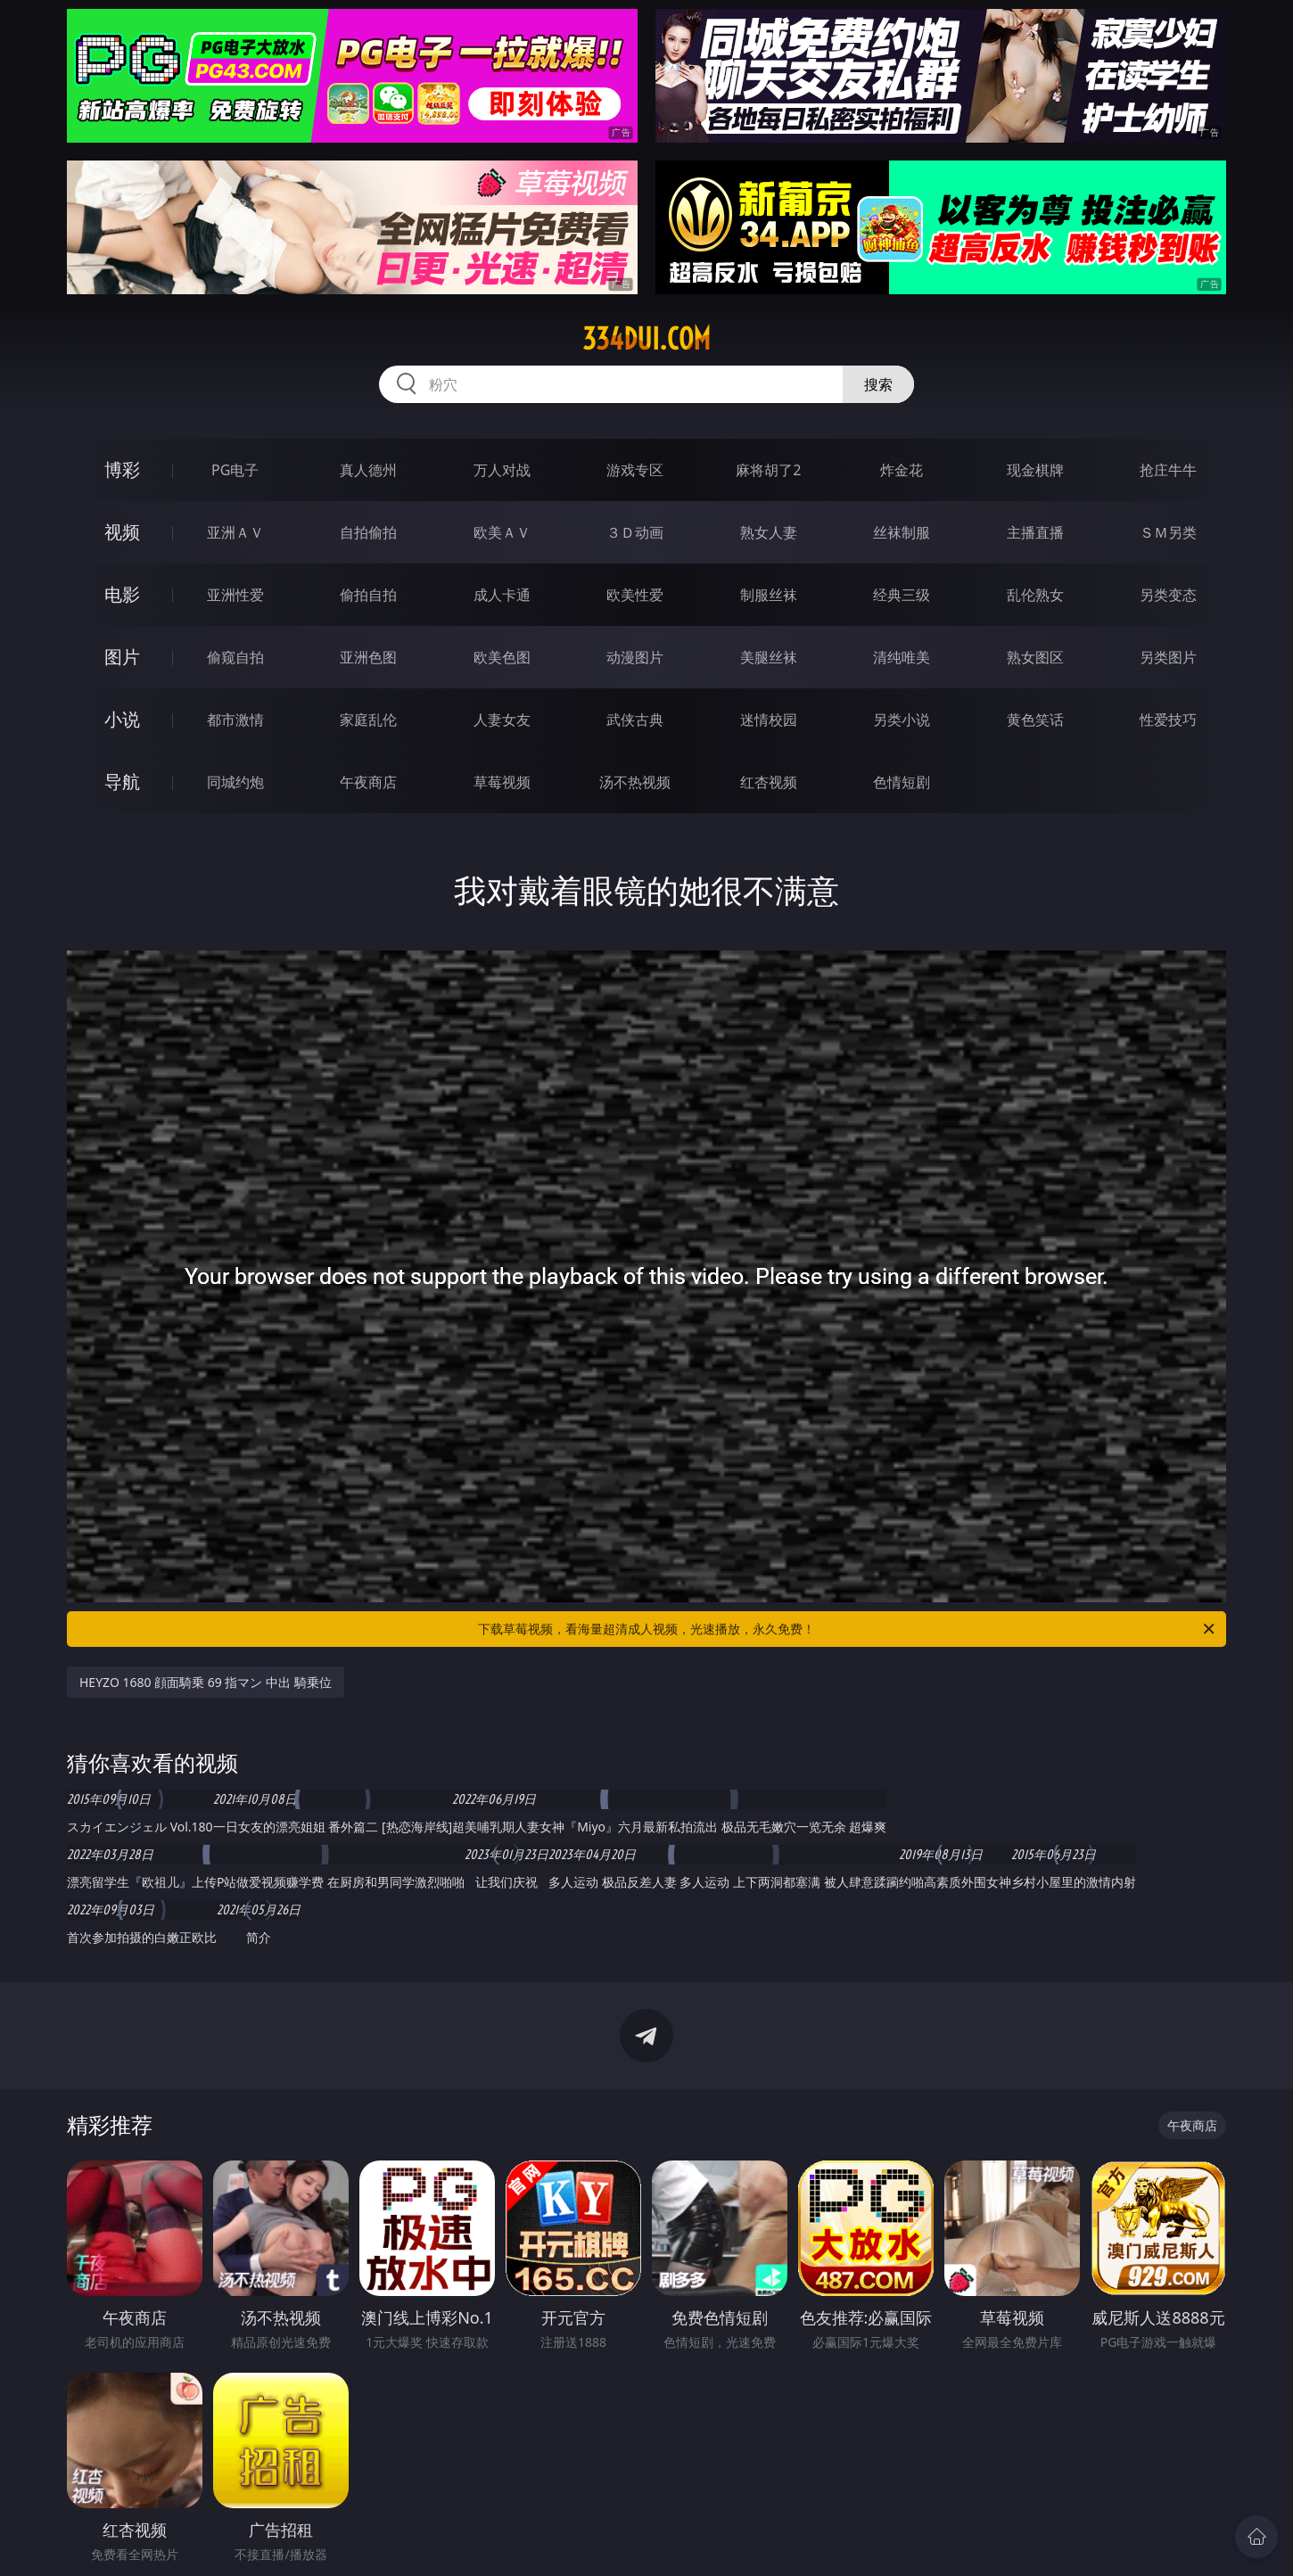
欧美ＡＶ (502, 532)
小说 (122, 719)
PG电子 (235, 470)
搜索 (878, 384)
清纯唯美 (901, 657)
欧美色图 (502, 657)
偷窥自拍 (235, 657)
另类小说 (901, 719)
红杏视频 (768, 782)
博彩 (122, 469)
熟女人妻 (768, 532)
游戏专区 (634, 470)
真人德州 (368, 470)
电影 (122, 594)
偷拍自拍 (368, 595)
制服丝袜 (768, 595)
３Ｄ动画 (634, 532)
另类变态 (1168, 595)
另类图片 (1168, 657)
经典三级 (901, 595)
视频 (122, 532)
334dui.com (646, 339)
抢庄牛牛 (1168, 470)
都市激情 (235, 719)
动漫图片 (634, 657)
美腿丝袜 (768, 657)
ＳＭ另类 (1168, 532)
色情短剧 (901, 782)
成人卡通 (502, 595)
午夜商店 (368, 782)
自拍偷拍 (368, 532)
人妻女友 (502, 719)
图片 (122, 657)
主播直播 (1035, 532)
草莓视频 (502, 782)
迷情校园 (768, 719)
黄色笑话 (1035, 719)
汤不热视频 (635, 782)
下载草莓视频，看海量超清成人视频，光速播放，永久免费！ (847, 1629)
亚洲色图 (368, 657)
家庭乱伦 (368, 719)
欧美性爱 (634, 595)
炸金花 (901, 470)
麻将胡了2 (768, 470)
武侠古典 (634, 719)
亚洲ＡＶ (235, 532)
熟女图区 (1035, 657)
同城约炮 (235, 782)
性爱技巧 (1168, 719)
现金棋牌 (1035, 470)
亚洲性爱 (235, 595)
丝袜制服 (901, 532)
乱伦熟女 (1035, 595)
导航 (122, 782)
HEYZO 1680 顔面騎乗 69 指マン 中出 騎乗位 (205, 1682)
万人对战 (502, 470)
